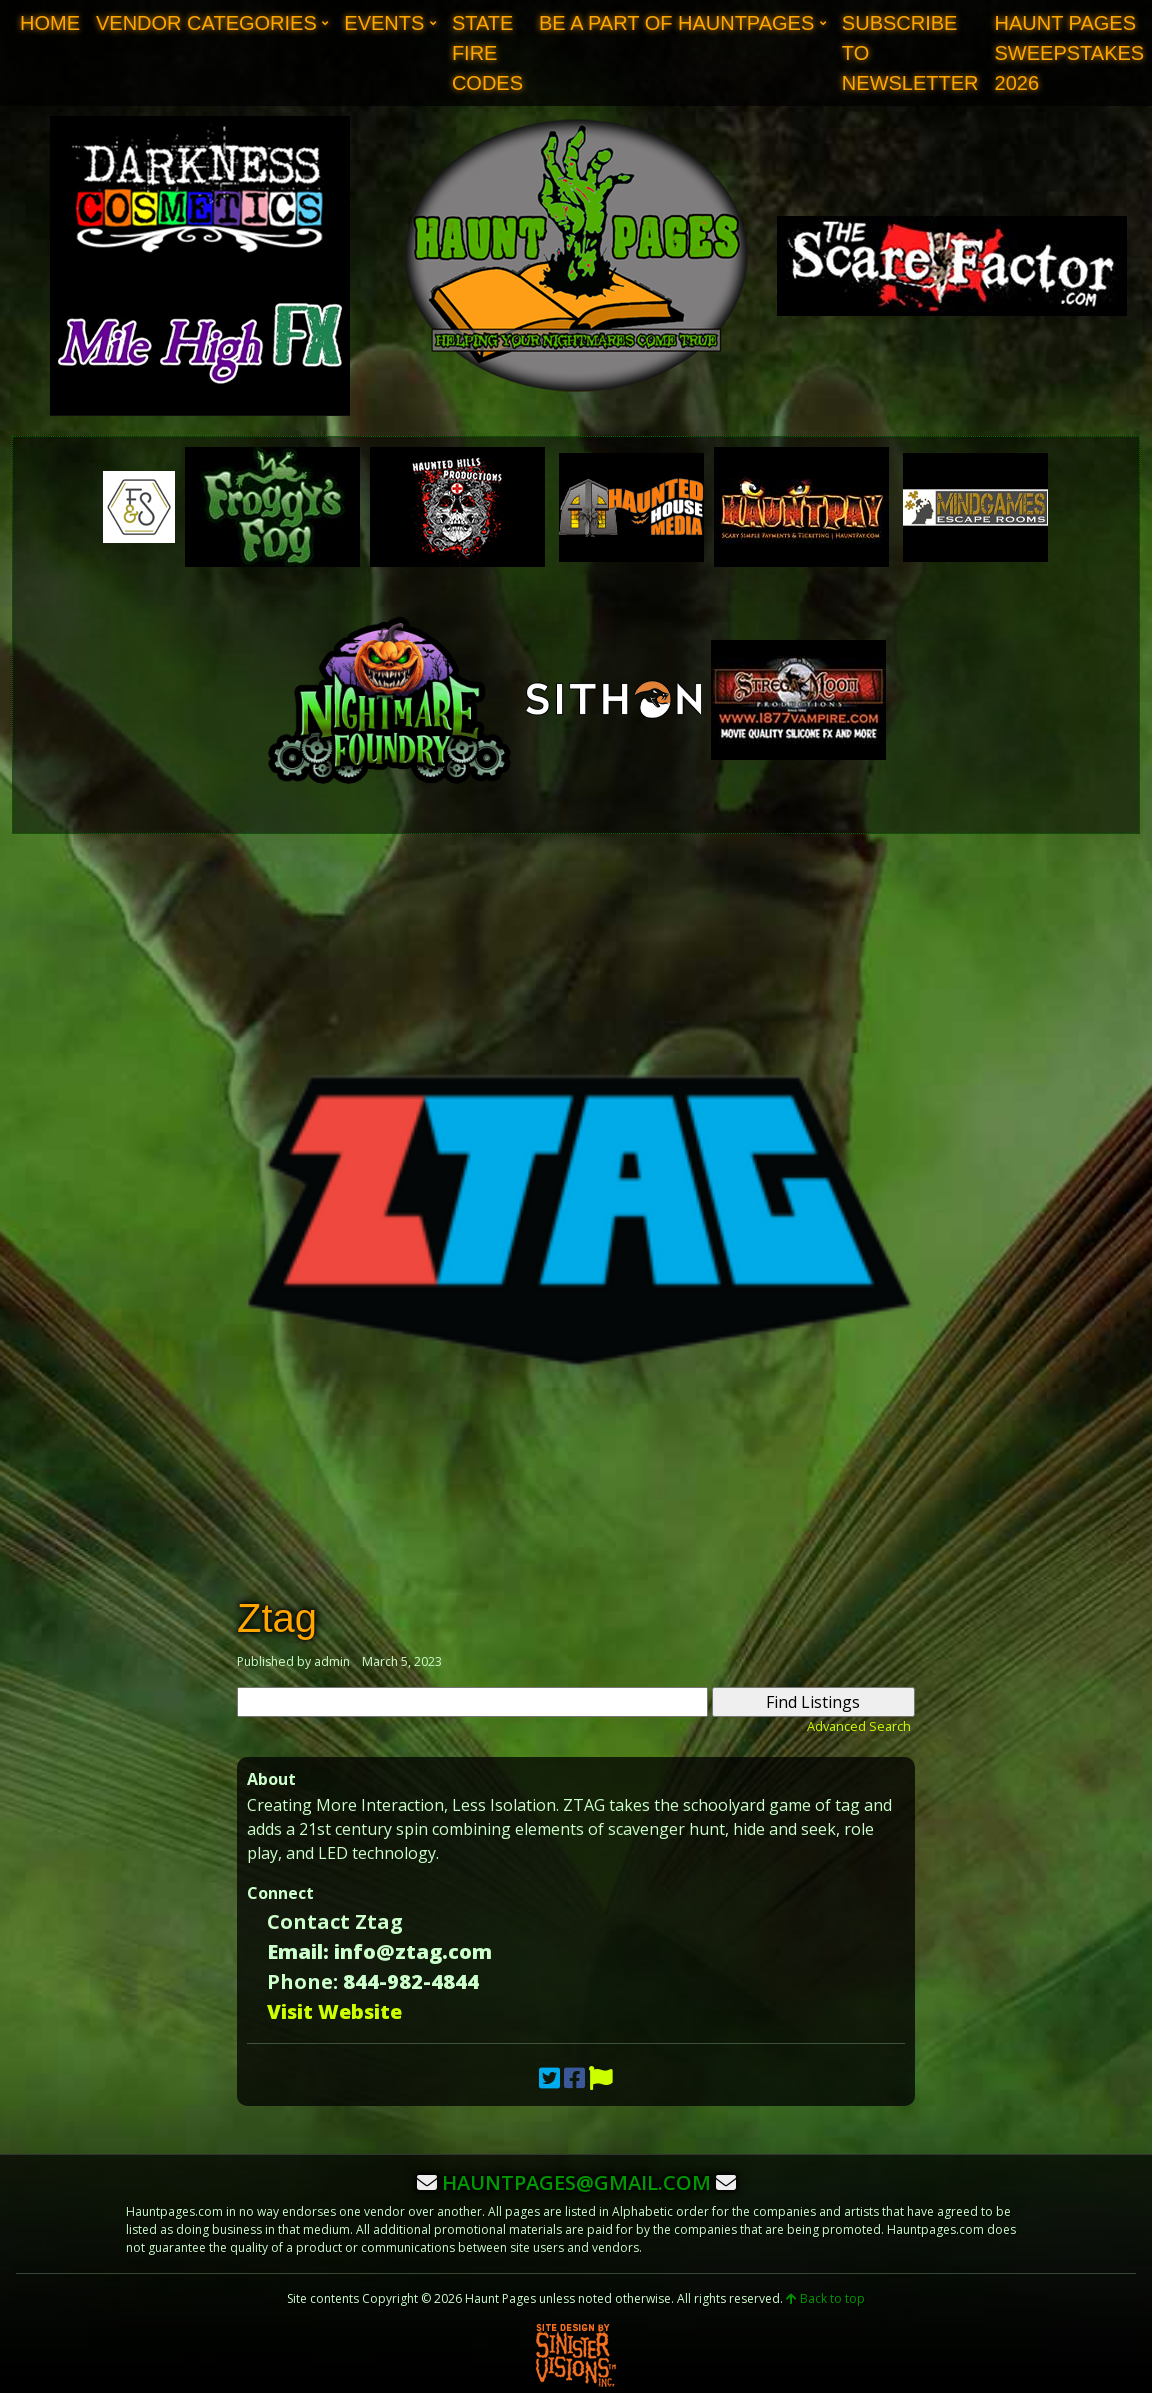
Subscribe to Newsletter (910, 53)
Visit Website (334, 2011)
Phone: (302, 1981)
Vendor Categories (206, 23)
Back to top (825, 2298)
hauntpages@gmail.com (576, 2182)
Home (50, 23)
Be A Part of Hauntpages (676, 23)
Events (384, 23)
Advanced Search (859, 1726)
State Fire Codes (487, 53)
